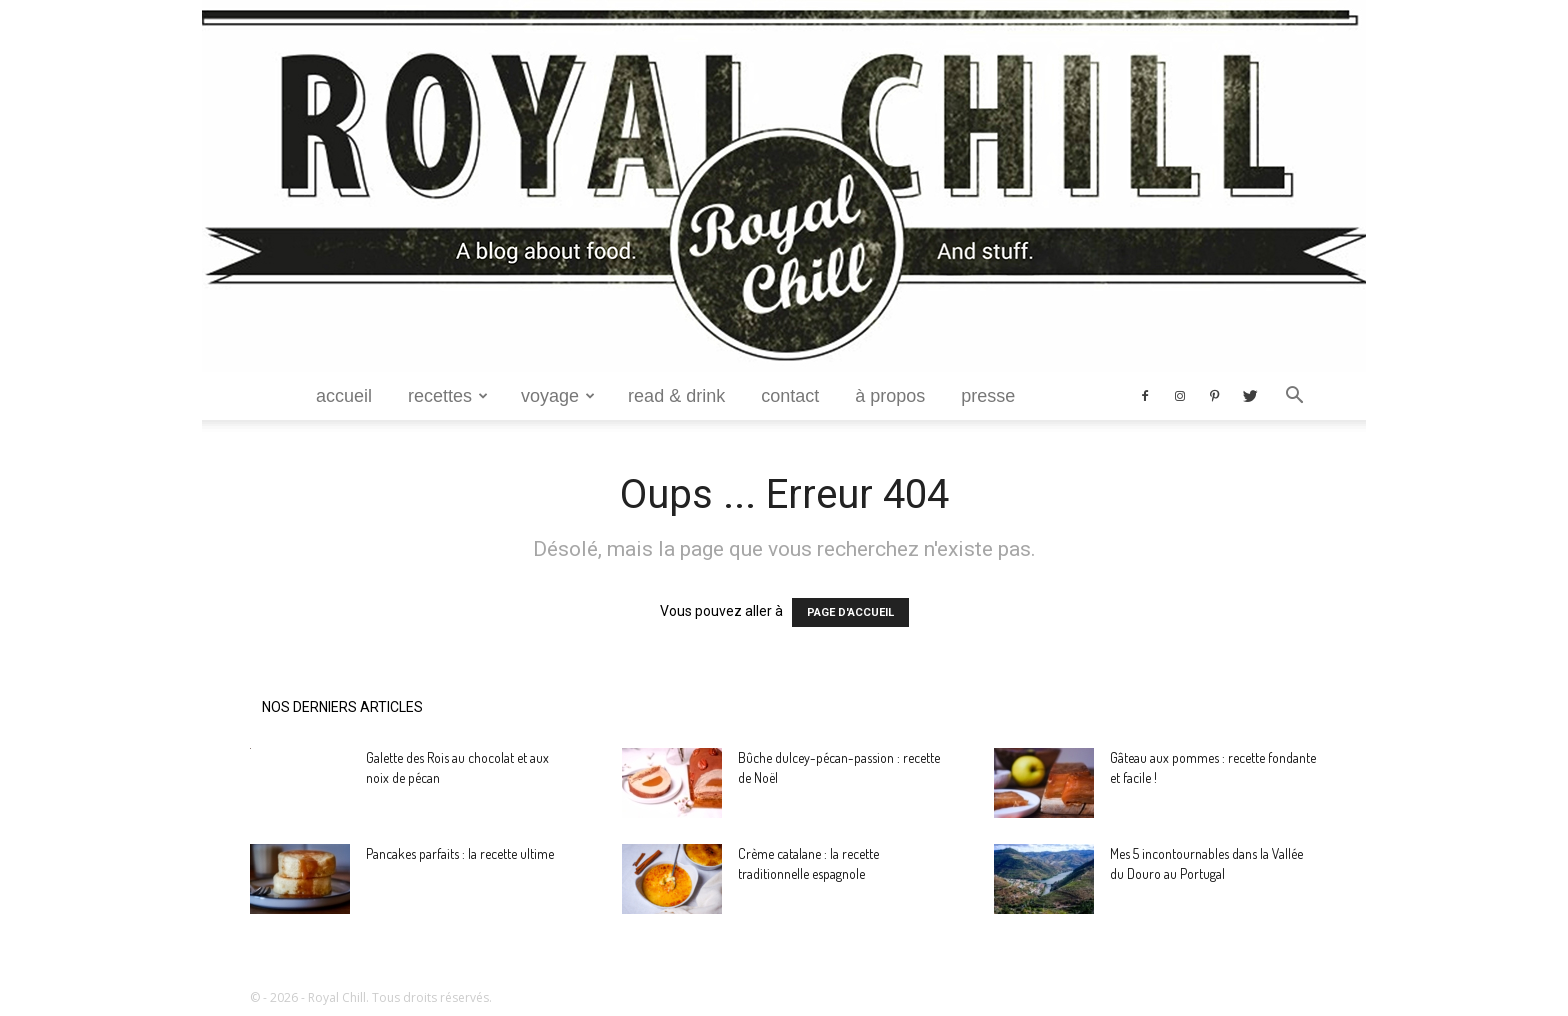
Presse (988, 396)
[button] (1294, 397)
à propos (890, 396)
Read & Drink (676, 396)
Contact (790, 396)
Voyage (558, 396)
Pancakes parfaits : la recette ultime (460, 853)
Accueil (344, 396)
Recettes (448, 396)
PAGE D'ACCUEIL (850, 612)
